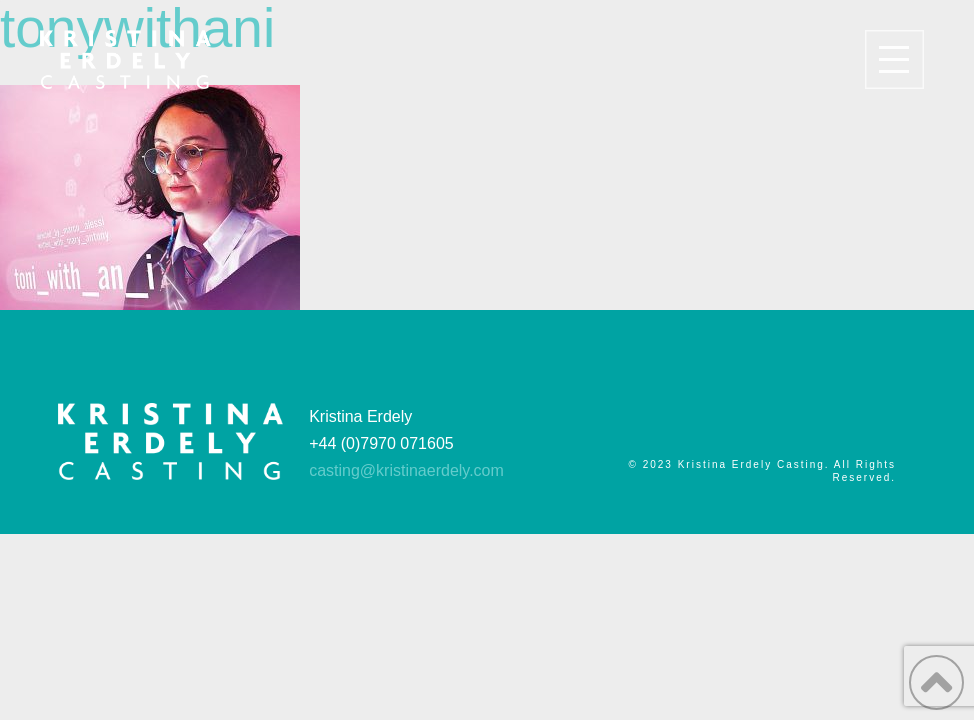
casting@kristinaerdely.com (406, 470)
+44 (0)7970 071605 (381, 443)
